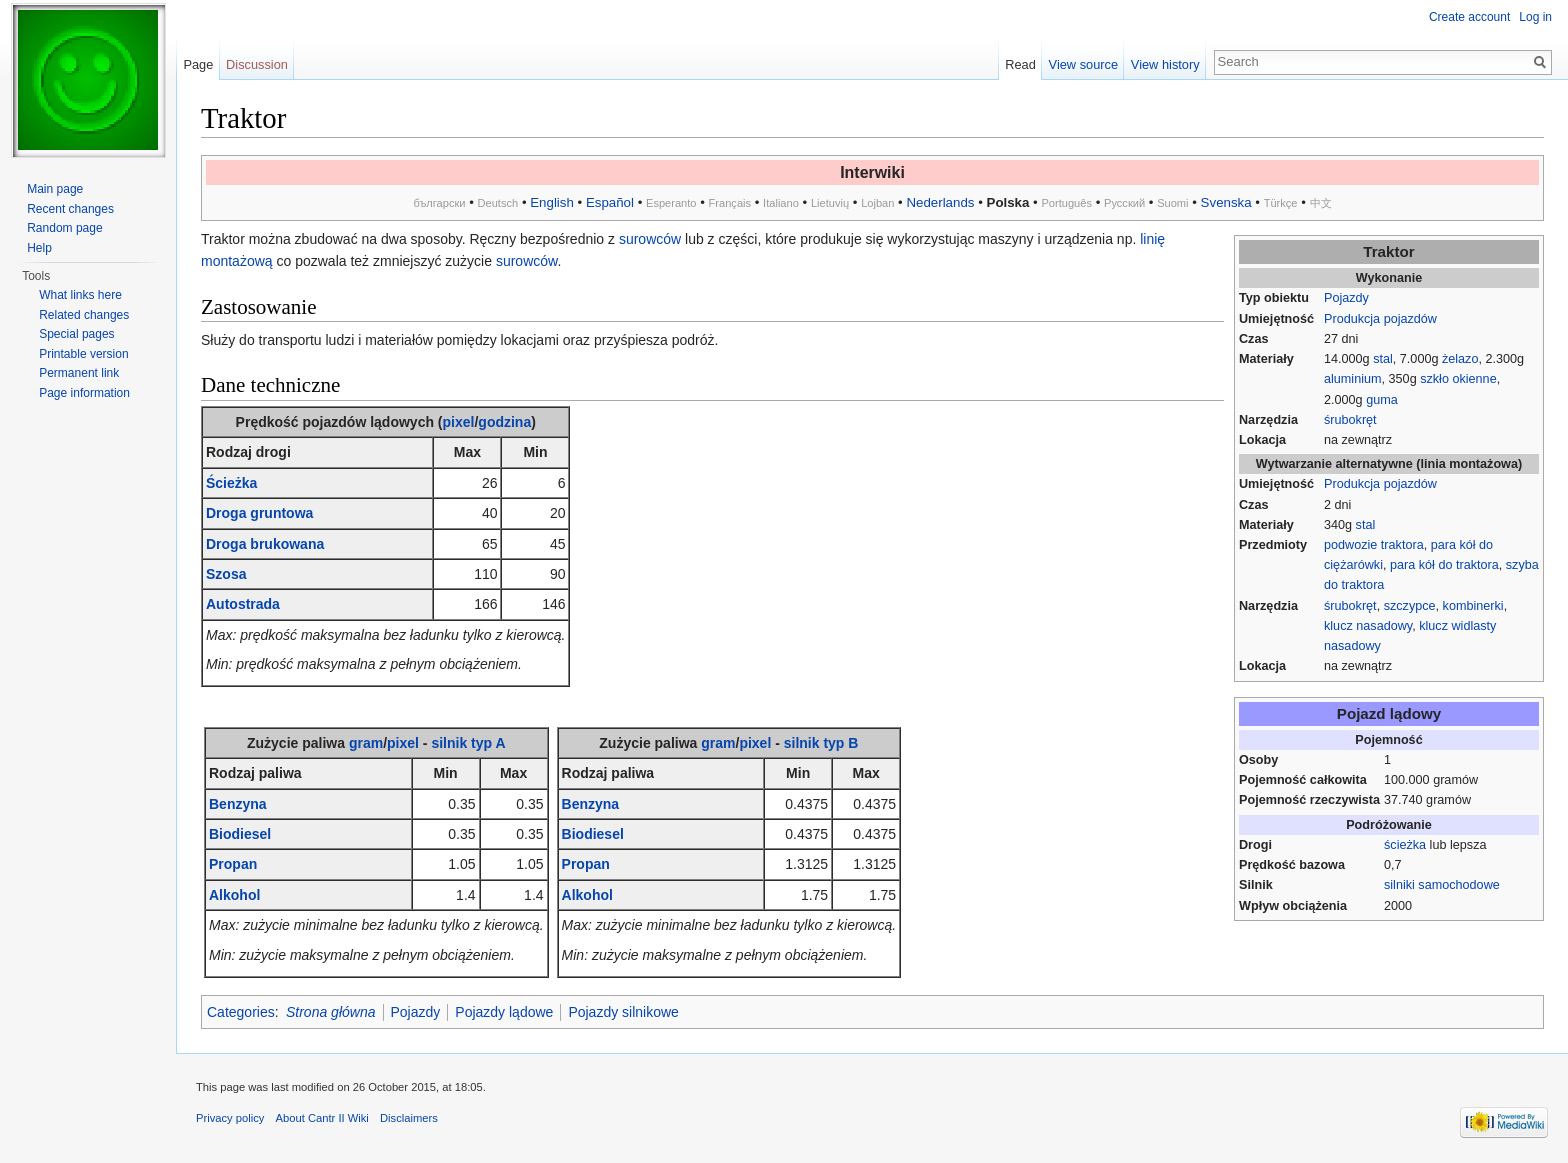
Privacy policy (230, 1118)
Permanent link (79, 373)
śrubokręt (1350, 420)
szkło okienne (1458, 379)
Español (610, 202)
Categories (241, 1012)
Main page (55, 189)
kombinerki (1473, 606)
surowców (650, 239)
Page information (84, 393)
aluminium (1353, 379)
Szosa (226, 574)
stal (1383, 359)
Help (39, 248)
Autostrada (243, 604)
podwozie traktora (1374, 545)
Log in (1535, 17)
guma (1382, 400)
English (552, 202)
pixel (459, 422)
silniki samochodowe (1442, 885)
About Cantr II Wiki (322, 1118)
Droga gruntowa (259, 513)
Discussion (257, 64)
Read (1020, 64)
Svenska (1226, 202)
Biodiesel (240, 834)
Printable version (83, 354)
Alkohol (234, 895)
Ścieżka (231, 483)
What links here (80, 295)
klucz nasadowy (1368, 626)
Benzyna (238, 804)
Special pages (76, 334)
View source (1083, 64)
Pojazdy (1346, 298)
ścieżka (1405, 845)
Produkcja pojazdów (1380, 319)
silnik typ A (468, 743)
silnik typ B (821, 743)
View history (1165, 64)
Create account (1469, 17)
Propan (233, 864)
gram (366, 743)
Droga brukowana (265, 544)
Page (198, 64)
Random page (64, 228)
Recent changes (70, 209)
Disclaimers (409, 1118)
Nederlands (940, 202)
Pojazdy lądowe (504, 1012)
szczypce (1410, 606)
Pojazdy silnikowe (623, 1012)
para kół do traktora (1444, 565)
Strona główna (331, 1012)
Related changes (84, 315)
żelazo (1460, 359)
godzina (504, 422)
